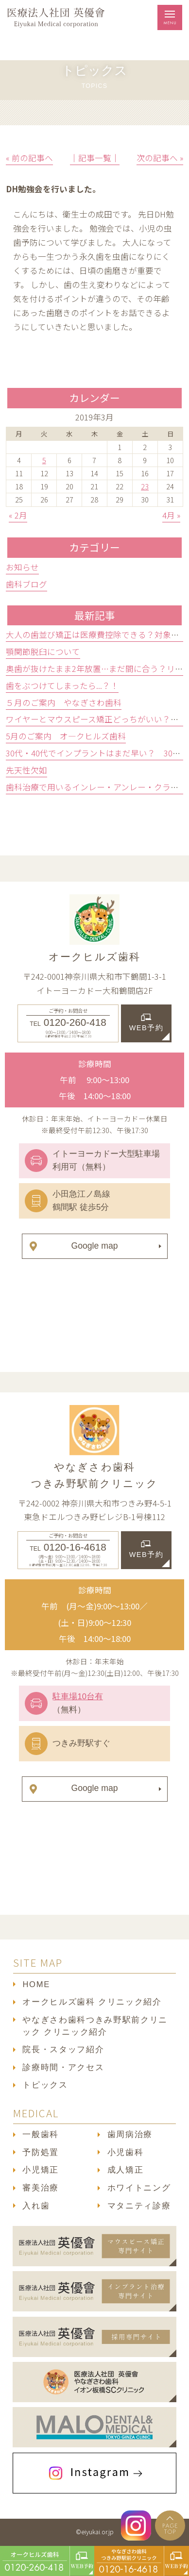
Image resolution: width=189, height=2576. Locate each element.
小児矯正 (40, 2170)
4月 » (171, 515)
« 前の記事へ (29, 158)
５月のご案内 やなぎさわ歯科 (63, 702)
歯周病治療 (130, 2134)
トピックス (45, 2085)
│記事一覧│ (95, 158)
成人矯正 (125, 2170)
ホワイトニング (139, 2187)
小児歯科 (125, 2152)
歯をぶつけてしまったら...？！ (62, 685)
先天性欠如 (26, 770)
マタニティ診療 (139, 2205)
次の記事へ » (160, 158)
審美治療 (40, 2187)
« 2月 (18, 515)
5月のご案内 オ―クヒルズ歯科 (66, 736)
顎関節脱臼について (43, 651)
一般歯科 (40, 2134)
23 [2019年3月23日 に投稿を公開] (145, 486)
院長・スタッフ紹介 (63, 2049)
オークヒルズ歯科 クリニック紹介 (91, 2002)
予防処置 (40, 2152)
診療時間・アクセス (63, 2067)
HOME (36, 1984)
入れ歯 (36, 2205)
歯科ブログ (26, 584)
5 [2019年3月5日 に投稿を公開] (44, 460)
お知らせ (22, 567)
